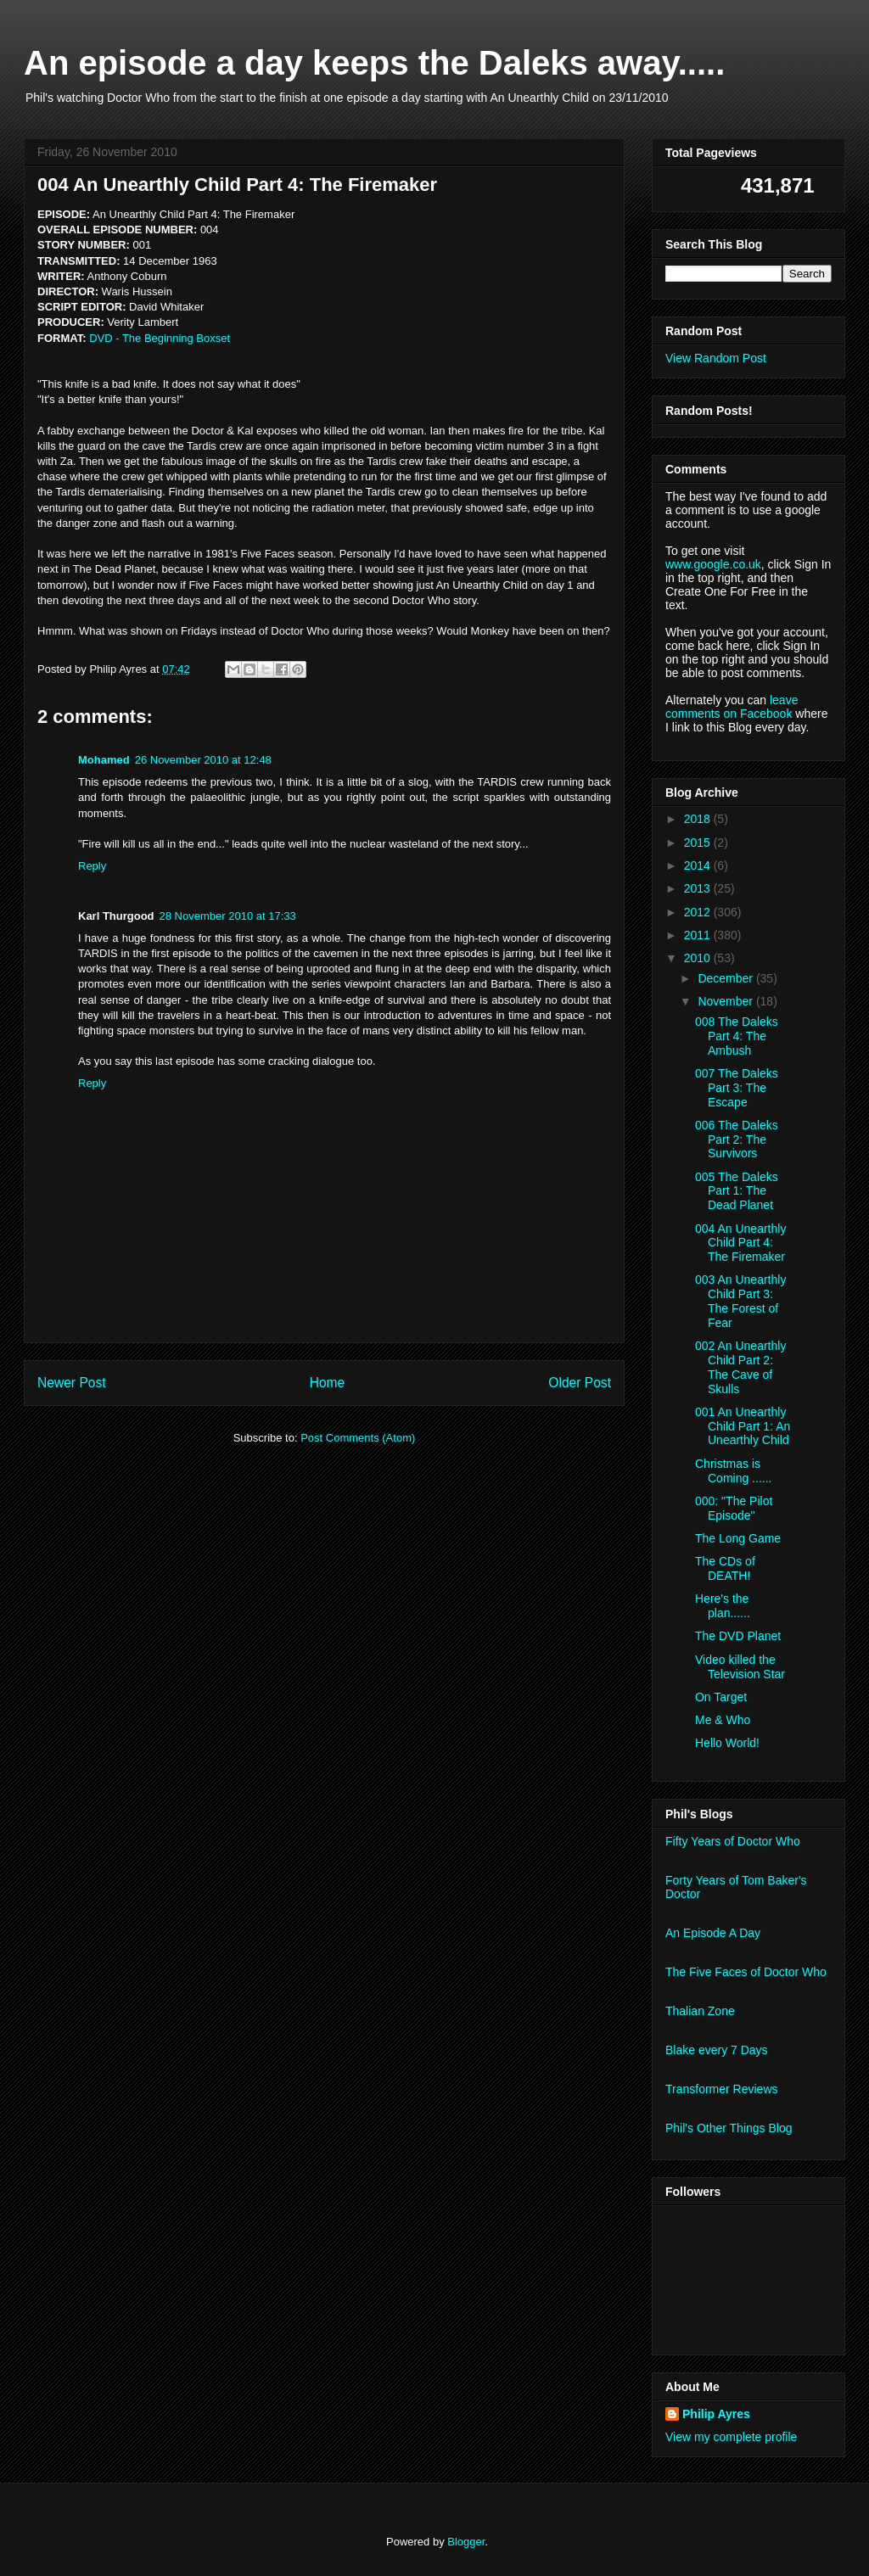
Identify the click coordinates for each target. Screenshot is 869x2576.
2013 (699, 888)
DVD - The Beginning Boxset (159, 338)
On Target (721, 1697)
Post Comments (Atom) (357, 1437)
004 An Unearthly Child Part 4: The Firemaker (740, 1243)
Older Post (579, 1382)
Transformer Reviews (721, 2089)
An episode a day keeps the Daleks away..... (374, 62)
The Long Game (738, 1538)
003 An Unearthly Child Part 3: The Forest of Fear (740, 1301)
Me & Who (722, 1720)
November (726, 1001)
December (726, 978)
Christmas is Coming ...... (733, 1471)
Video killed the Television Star (740, 1667)
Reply (92, 866)
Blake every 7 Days (716, 2050)
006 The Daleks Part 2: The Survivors (736, 1139)
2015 (699, 842)
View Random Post (715, 358)
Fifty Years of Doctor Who (732, 1841)
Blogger (466, 2541)
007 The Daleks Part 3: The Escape (736, 1088)
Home (327, 1382)
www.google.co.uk (713, 564)
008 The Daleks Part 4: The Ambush (736, 1036)
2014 (699, 865)
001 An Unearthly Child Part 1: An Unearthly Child (742, 1426)
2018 (699, 819)
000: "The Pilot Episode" (733, 1508)
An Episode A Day (712, 1933)
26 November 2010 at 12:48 (203, 759)
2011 (699, 935)
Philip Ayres (716, 2414)
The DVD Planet (738, 1636)
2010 (699, 958)
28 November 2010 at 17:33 (228, 916)
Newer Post (71, 1382)
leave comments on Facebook (731, 706)
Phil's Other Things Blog (729, 2128)
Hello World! (727, 1743)
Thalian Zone (700, 2011)
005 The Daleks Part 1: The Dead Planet (736, 1191)
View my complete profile (731, 2437)
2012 (699, 912)
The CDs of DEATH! (725, 1568)
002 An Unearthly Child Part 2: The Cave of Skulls (740, 1367)
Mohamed (104, 759)
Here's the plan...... (722, 1606)
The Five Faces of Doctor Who (746, 1972)
